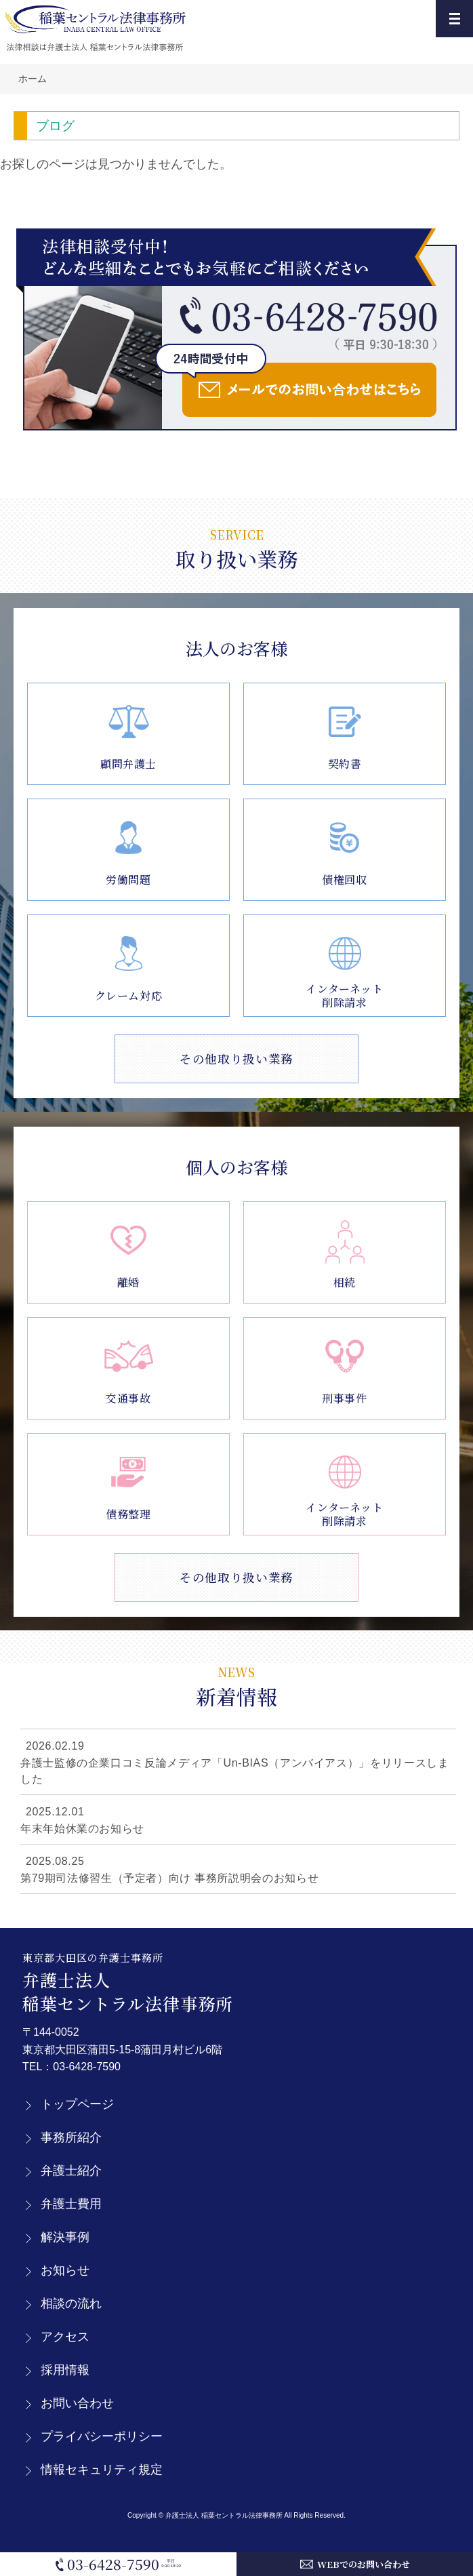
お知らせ (65, 2270)
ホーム (32, 78)
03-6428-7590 (87, 2066)
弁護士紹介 (71, 2170)
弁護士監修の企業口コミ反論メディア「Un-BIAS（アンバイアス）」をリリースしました (234, 1771)
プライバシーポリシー (102, 2436)
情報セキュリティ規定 (102, 2469)
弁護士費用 (71, 2204)
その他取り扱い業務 (236, 1058)
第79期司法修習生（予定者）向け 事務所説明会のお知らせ (169, 1878)
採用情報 (65, 2370)
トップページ (77, 2104)
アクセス (65, 2336)
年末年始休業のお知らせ (82, 1828)
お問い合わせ (77, 2403)
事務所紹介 (71, 2137)
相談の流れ (71, 2303)
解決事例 (65, 2237)
